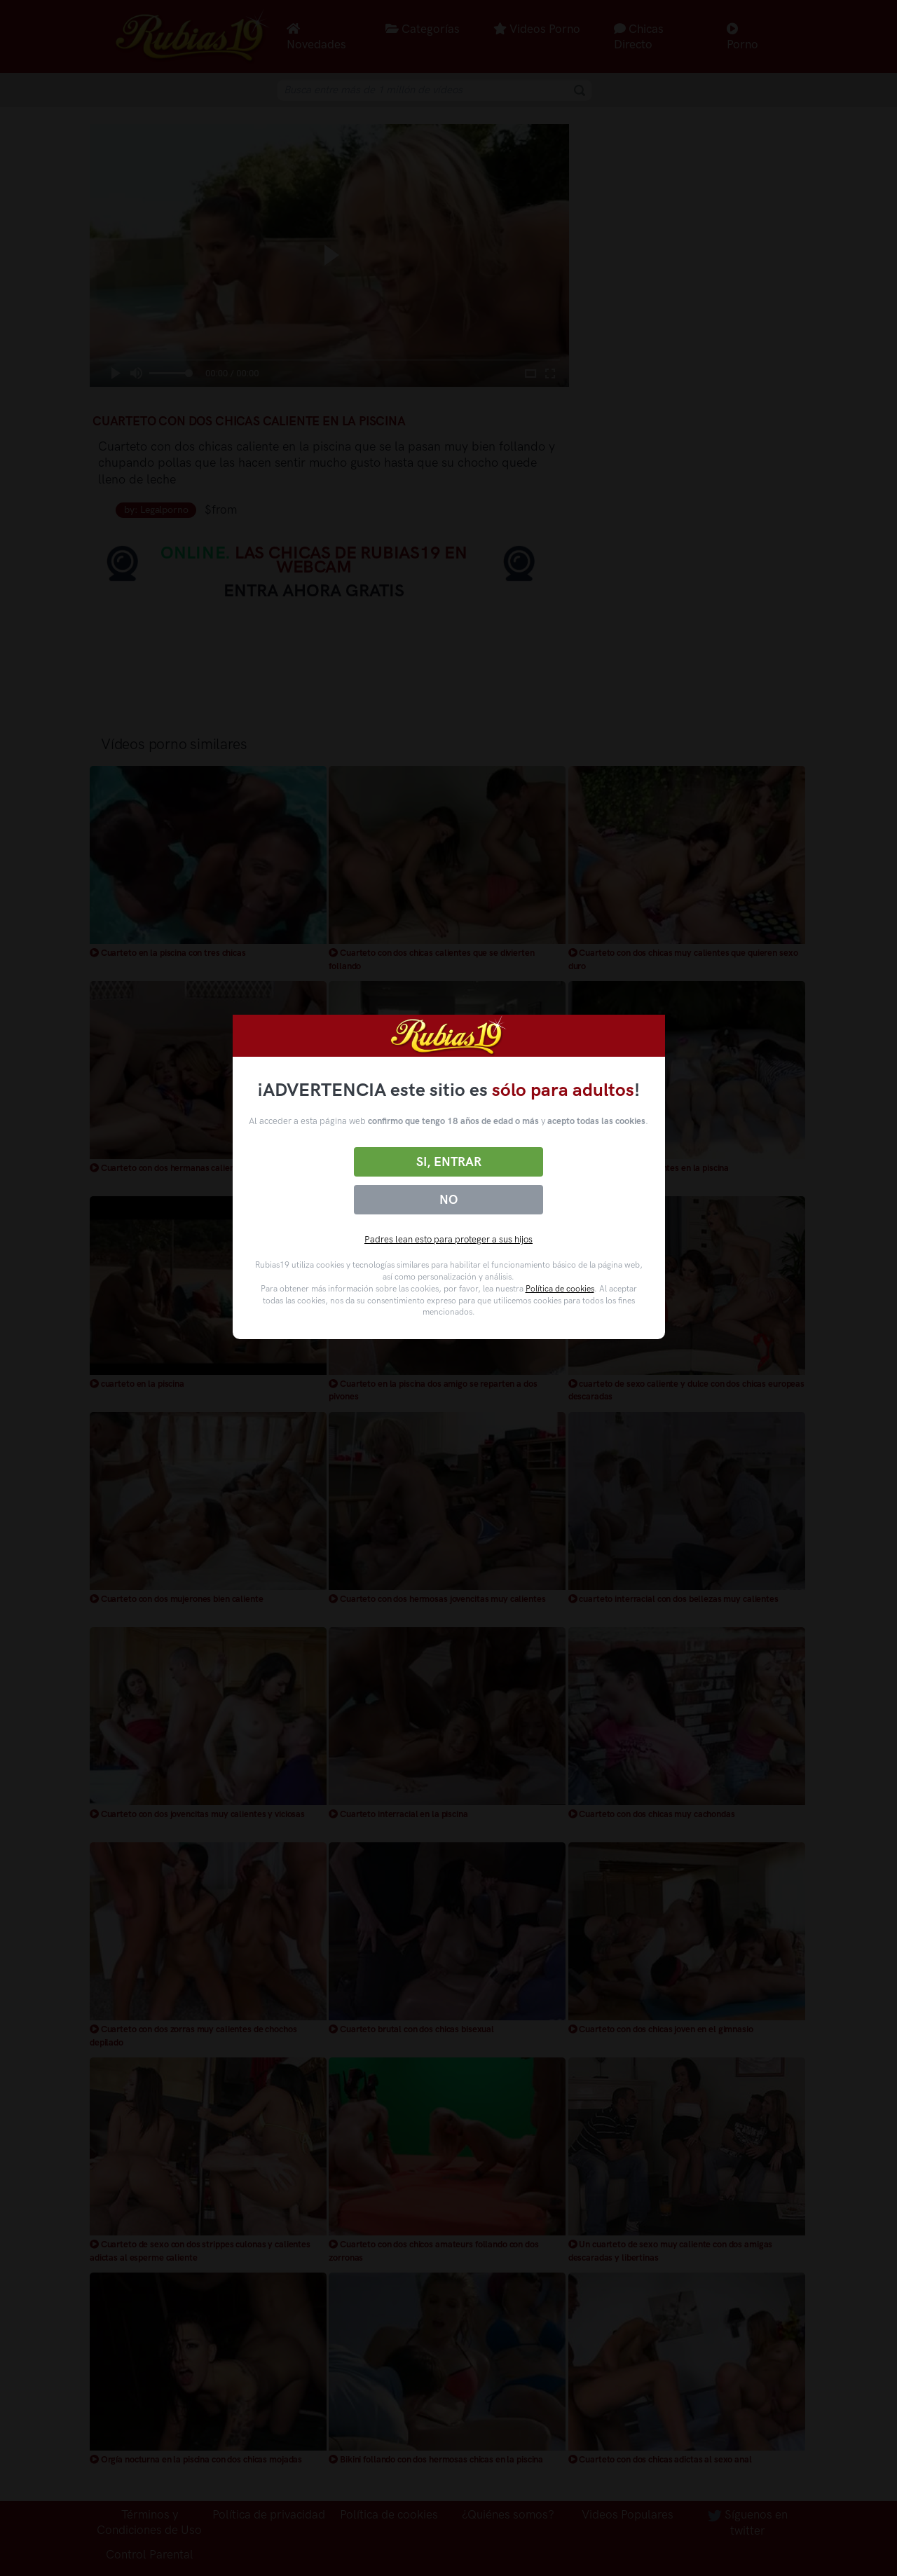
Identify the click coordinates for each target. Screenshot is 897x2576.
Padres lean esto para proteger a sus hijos (448, 1239)
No (448, 1199)
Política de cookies (560, 1289)
